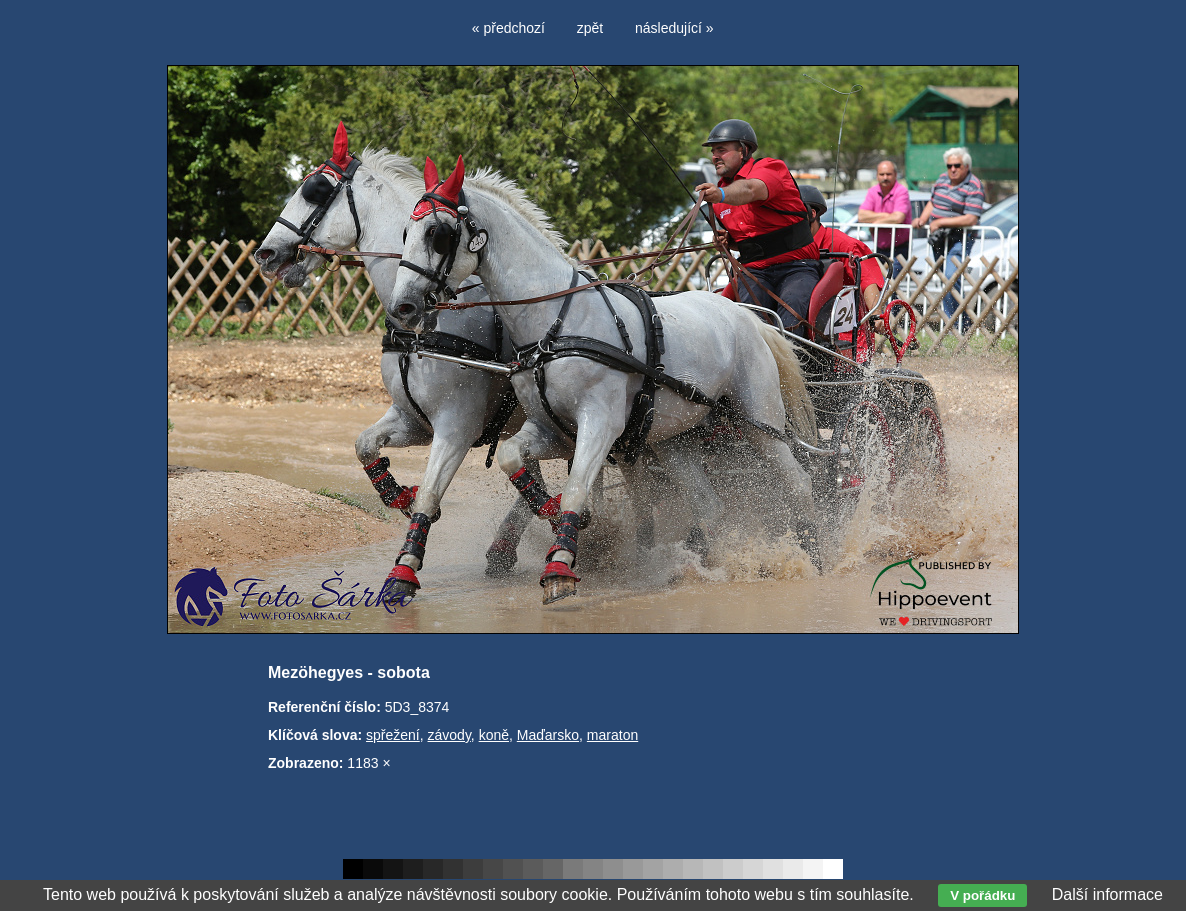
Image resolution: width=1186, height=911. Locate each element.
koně (494, 735)
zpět (590, 28)
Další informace (1107, 894)
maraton (612, 735)
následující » (674, 28)
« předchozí (508, 28)
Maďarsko (548, 735)
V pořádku (982, 895)
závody (449, 735)
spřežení (393, 735)
